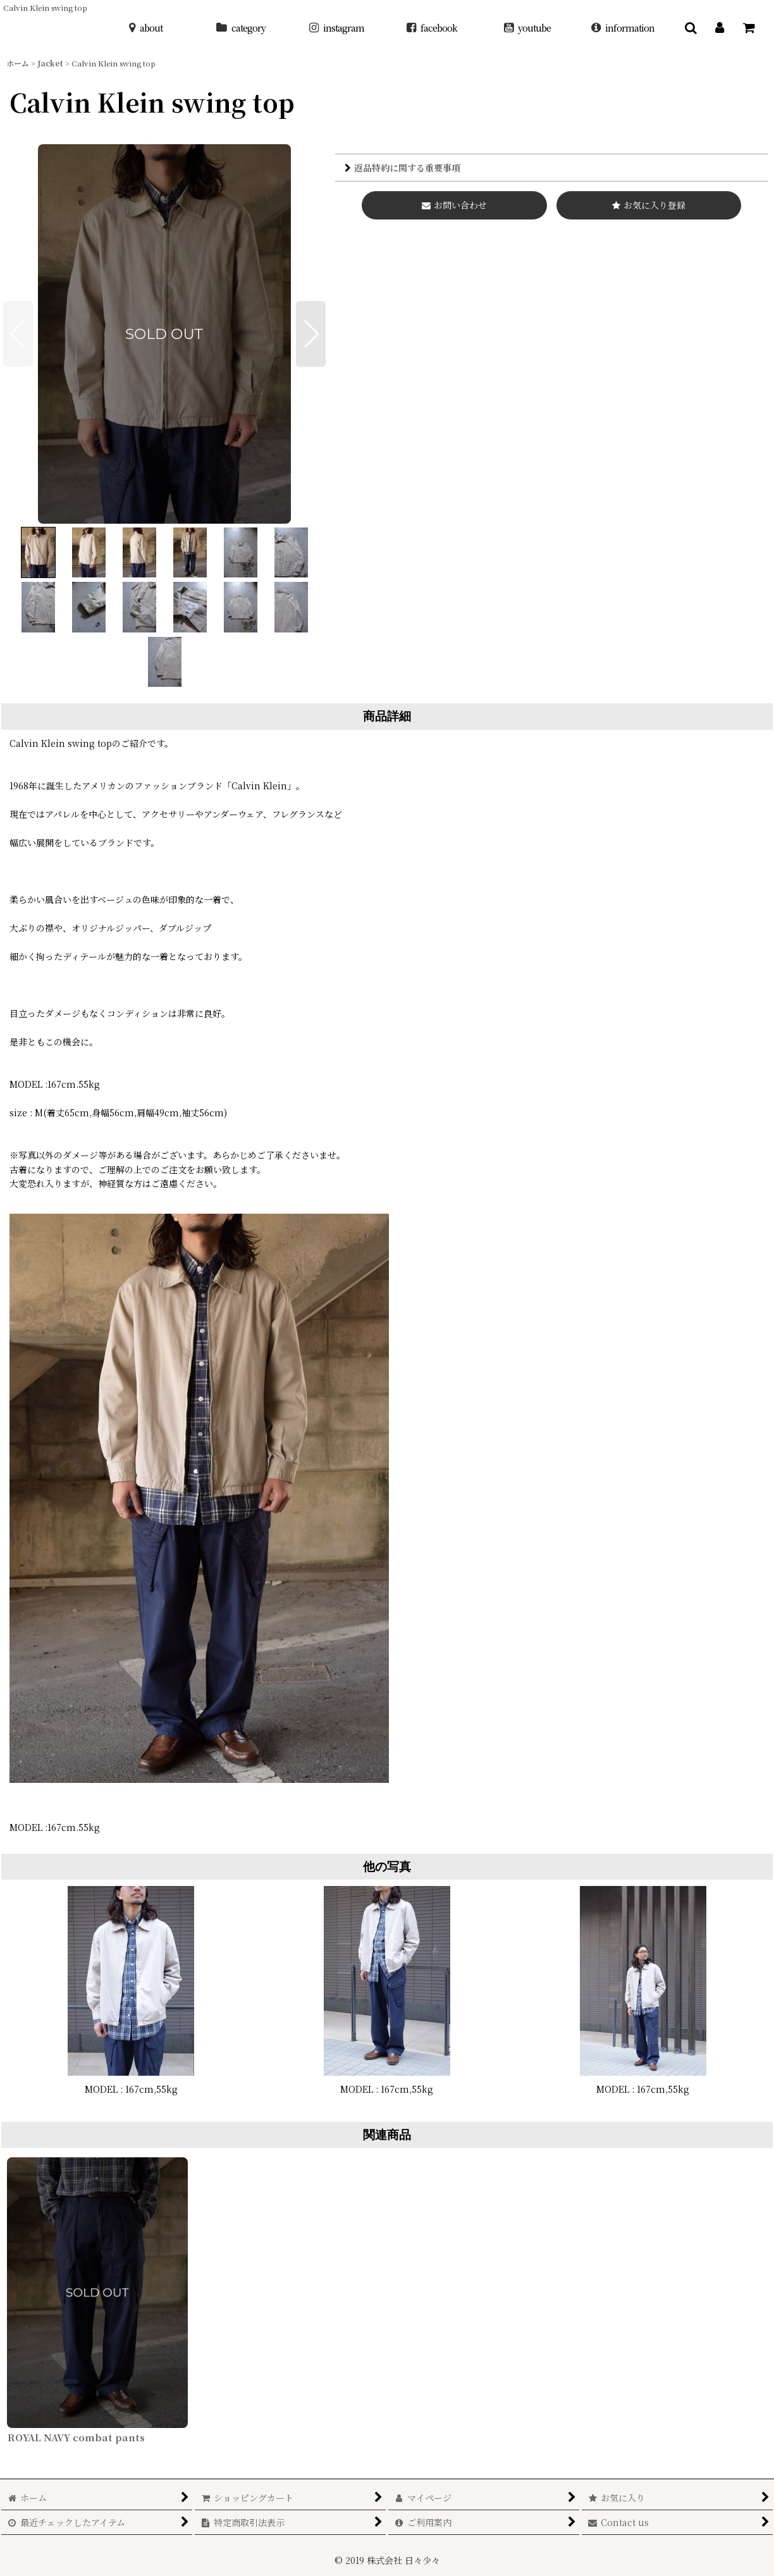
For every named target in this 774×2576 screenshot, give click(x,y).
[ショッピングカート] (749, 28)
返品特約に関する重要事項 (402, 167)
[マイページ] (720, 28)
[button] (690, 28)
